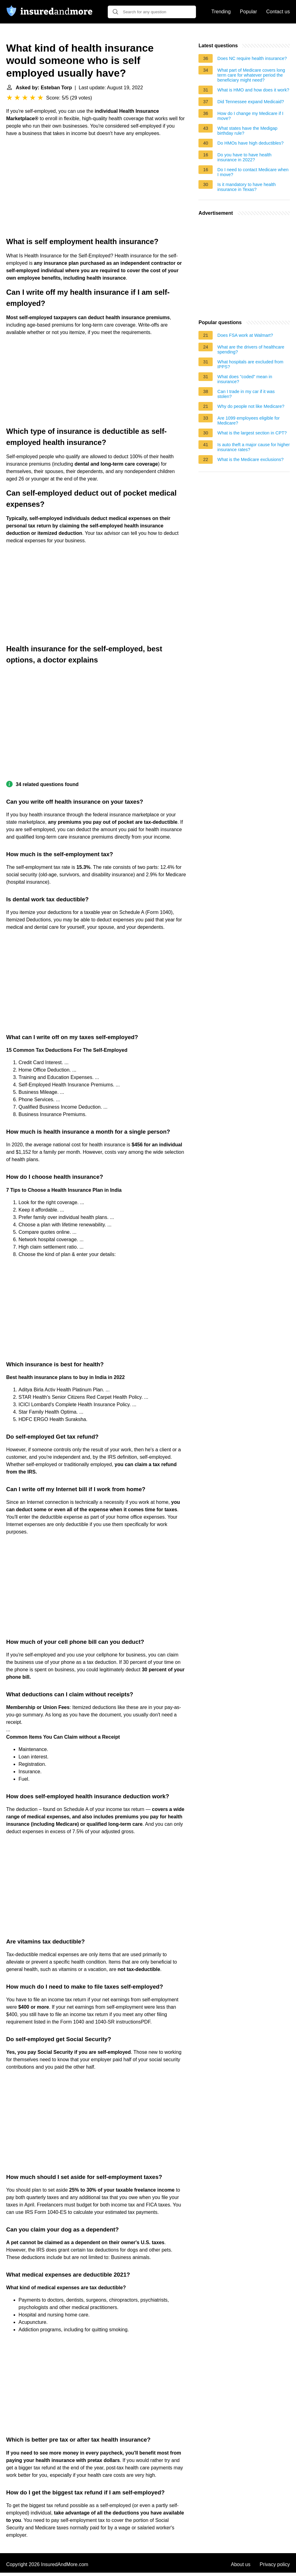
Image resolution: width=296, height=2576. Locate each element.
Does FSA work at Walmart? (245, 335)
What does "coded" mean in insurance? (244, 379)
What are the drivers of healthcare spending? (250, 349)
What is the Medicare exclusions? (250, 459)
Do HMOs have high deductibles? (250, 143)
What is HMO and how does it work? (253, 89)
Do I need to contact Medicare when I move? (252, 172)
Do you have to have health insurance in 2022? (244, 157)
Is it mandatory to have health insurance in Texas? (246, 187)
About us (240, 2564)
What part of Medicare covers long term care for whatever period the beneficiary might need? (251, 75)
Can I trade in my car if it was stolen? (246, 394)
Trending (221, 11)
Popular (248, 11)
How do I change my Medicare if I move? (250, 116)
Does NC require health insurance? (252, 58)
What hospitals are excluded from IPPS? (250, 364)
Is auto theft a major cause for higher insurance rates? (253, 447)
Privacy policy (275, 2564)
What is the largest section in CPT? (252, 432)
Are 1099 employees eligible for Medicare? (248, 420)
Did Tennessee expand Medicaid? (250, 101)
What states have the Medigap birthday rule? (247, 131)
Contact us (278, 11)
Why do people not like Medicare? (250, 406)
